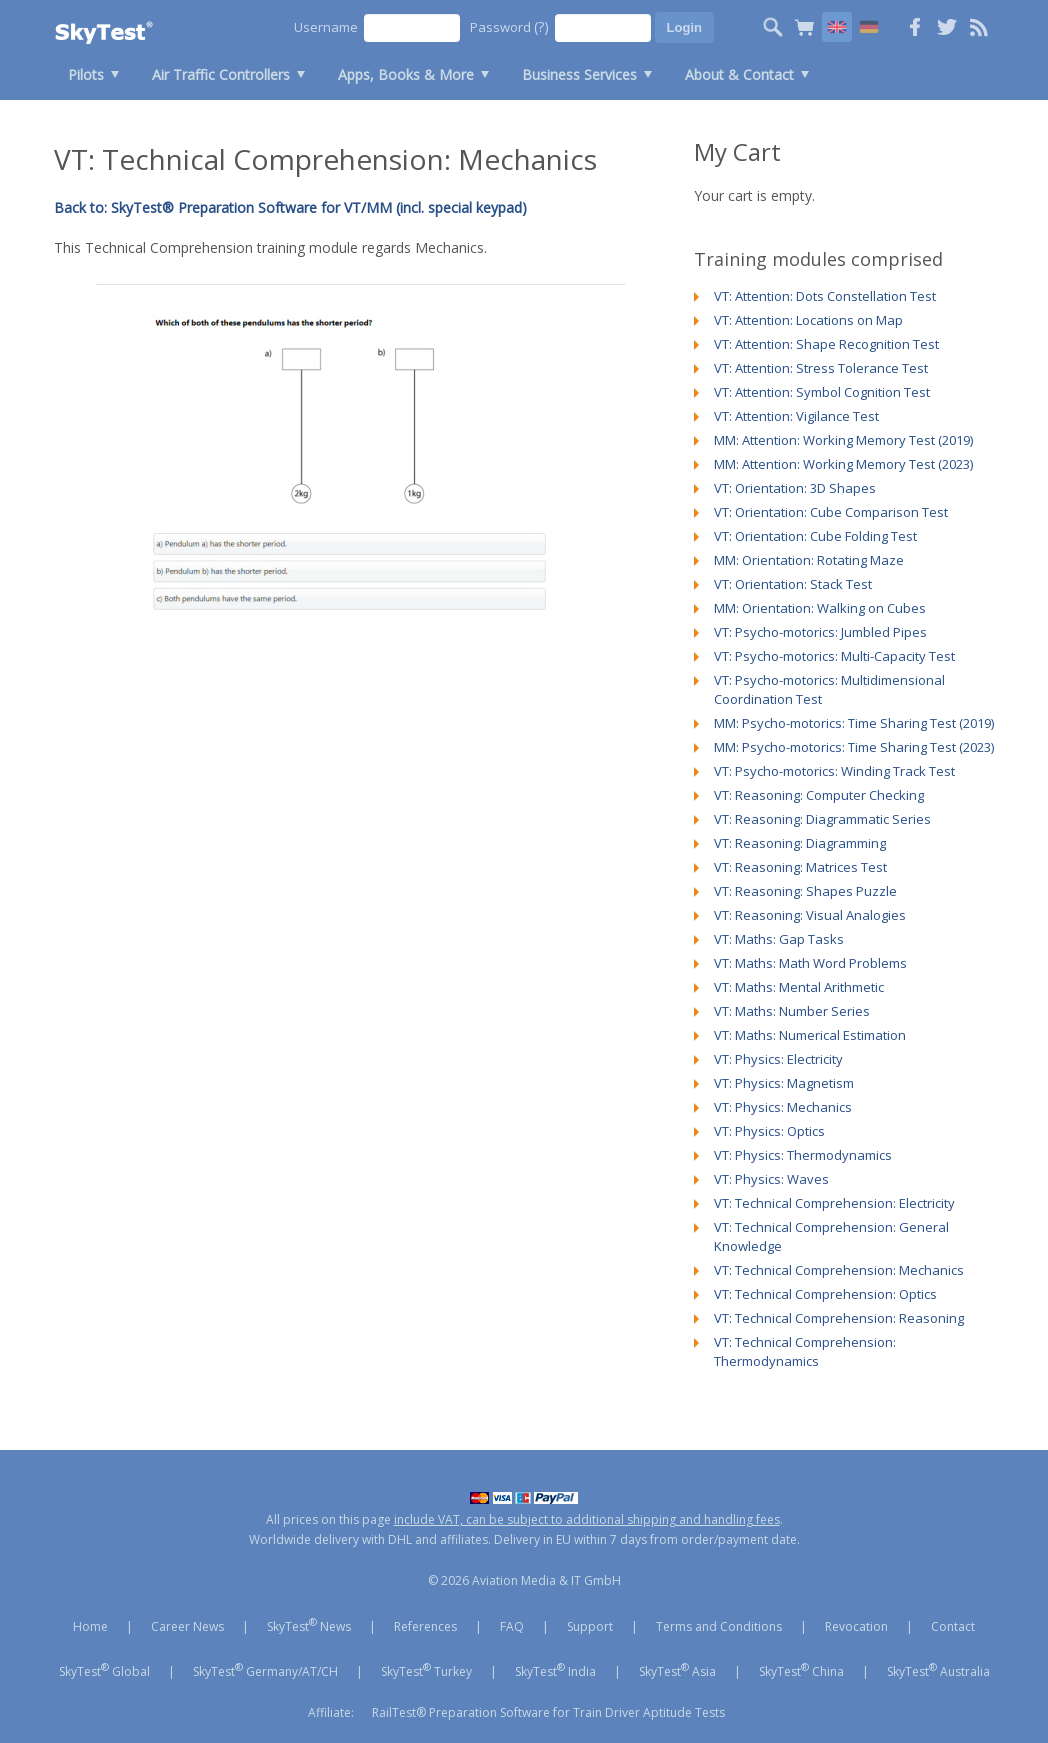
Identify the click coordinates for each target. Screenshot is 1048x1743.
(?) (541, 26)
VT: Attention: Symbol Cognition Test (822, 392)
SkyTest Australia (938, 1670)
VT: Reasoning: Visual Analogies (810, 915)
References (425, 1626)
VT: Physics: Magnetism (784, 1083)
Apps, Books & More (406, 74)
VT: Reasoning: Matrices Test (800, 867)
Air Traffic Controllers (221, 74)
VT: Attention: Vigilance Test (796, 416)
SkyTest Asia (677, 1670)
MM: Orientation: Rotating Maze (809, 560)
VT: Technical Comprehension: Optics (825, 1294)
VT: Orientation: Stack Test (793, 584)
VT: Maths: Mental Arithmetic (799, 987)
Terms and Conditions (719, 1626)
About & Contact (739, 74)
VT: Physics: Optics (769, 1131)
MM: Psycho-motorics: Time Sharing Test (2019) (854, 723)
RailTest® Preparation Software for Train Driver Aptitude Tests (548, 1712)
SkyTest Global (104, 1670)
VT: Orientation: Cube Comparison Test (831, 512)
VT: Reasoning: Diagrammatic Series (822, 819)
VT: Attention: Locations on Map (808, 320)
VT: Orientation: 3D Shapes (795, 488)
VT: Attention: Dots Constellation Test (825, 296)
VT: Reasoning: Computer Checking (819, 795)
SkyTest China (801, 1670)
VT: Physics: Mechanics (783, 1107)
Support (590, 1626)
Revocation (856, 1626)
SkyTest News (309, 1625)
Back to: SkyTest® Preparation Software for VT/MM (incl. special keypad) (290, 207)
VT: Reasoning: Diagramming (800, 843)
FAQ (512, 1626)
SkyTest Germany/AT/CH (265, 1670)
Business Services (579, 74)
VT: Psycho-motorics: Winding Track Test (834, 771)
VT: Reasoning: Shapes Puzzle (805, 891)
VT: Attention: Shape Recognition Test (826, 344)
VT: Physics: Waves (771, 1179)
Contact (953, 1626)
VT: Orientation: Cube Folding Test (815, 536)
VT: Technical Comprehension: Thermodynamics (805, 1351)
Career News (187, 1626)
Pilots (86, 74)
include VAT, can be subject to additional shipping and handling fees (587, 1519)
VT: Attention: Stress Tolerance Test (821, 368)
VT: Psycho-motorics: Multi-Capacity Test (834, 656)
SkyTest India (555, 1670)
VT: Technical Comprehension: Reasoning (839, 1318)
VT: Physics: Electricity (778, 1059)
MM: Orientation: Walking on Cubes (820, 608)
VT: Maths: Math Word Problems (810, 963)
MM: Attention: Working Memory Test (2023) (843, 464)
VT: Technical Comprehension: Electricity (834, 1203)
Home (90, 1626)
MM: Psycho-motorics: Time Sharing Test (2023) (854, 747)
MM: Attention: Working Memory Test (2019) (843, 440)
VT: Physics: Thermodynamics (803, 1155)
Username (326, 27)
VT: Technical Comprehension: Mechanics (839, 1270)
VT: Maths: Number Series (792, 1011)
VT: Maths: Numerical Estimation (810, 1035)
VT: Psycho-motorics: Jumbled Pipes (820, 632)
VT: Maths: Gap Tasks (779, 939)
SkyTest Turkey (426, 1670)
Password (509, 26)
